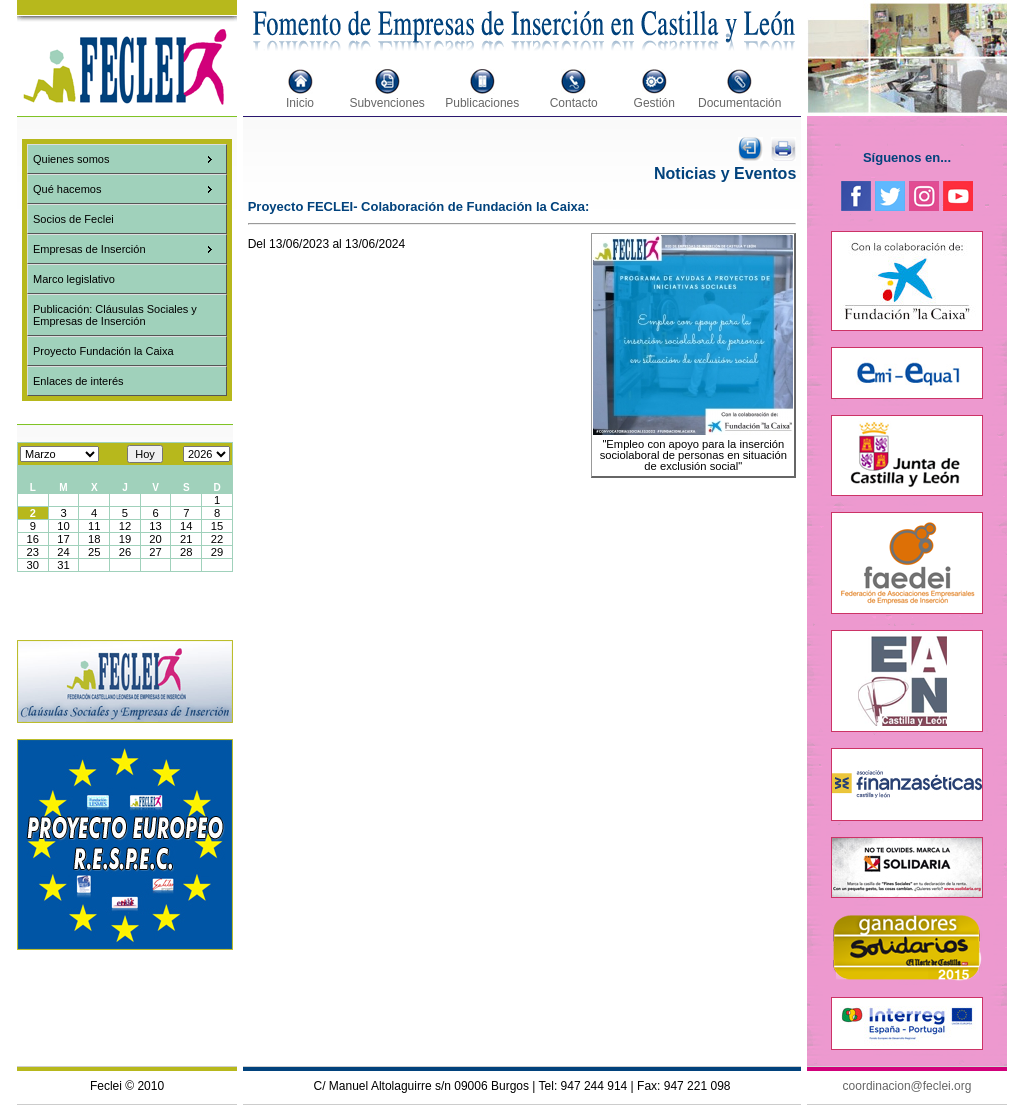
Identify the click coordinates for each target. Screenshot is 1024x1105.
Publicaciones (482, 103)
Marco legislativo (74, 279)
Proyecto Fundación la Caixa (103, 351)
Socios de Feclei (73, 219)
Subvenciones (386, 103)
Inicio (300, 103)
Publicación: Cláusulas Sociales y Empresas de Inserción (115, 315)
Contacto (574, 103)
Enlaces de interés (78, 381)
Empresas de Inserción (89, 249)
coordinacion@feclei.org (907, 1086)
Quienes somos (71, 159)
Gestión (654, 103)
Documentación (739, 103)
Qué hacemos (67, 189)
